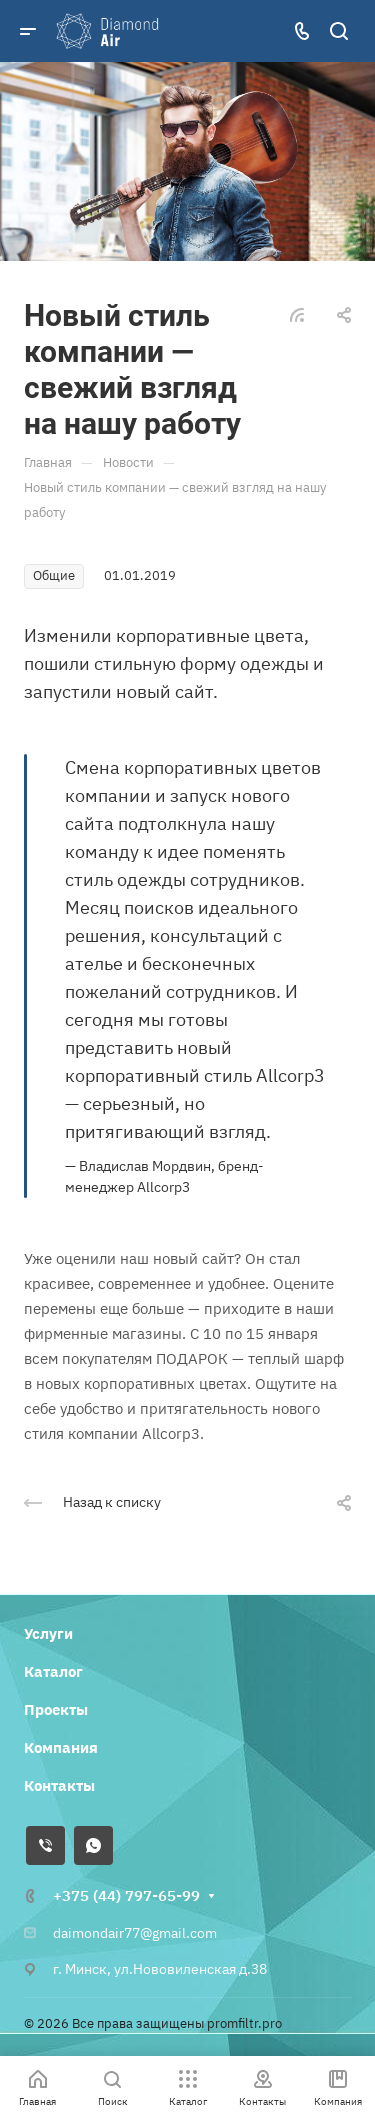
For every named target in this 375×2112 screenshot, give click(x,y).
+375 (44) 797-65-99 (126, 1895)
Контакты (59, 1785)
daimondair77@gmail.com (135, 1933)
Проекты (56, 1709)
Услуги (48, 1633)
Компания (61, 1747)
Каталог (53, 1671)
